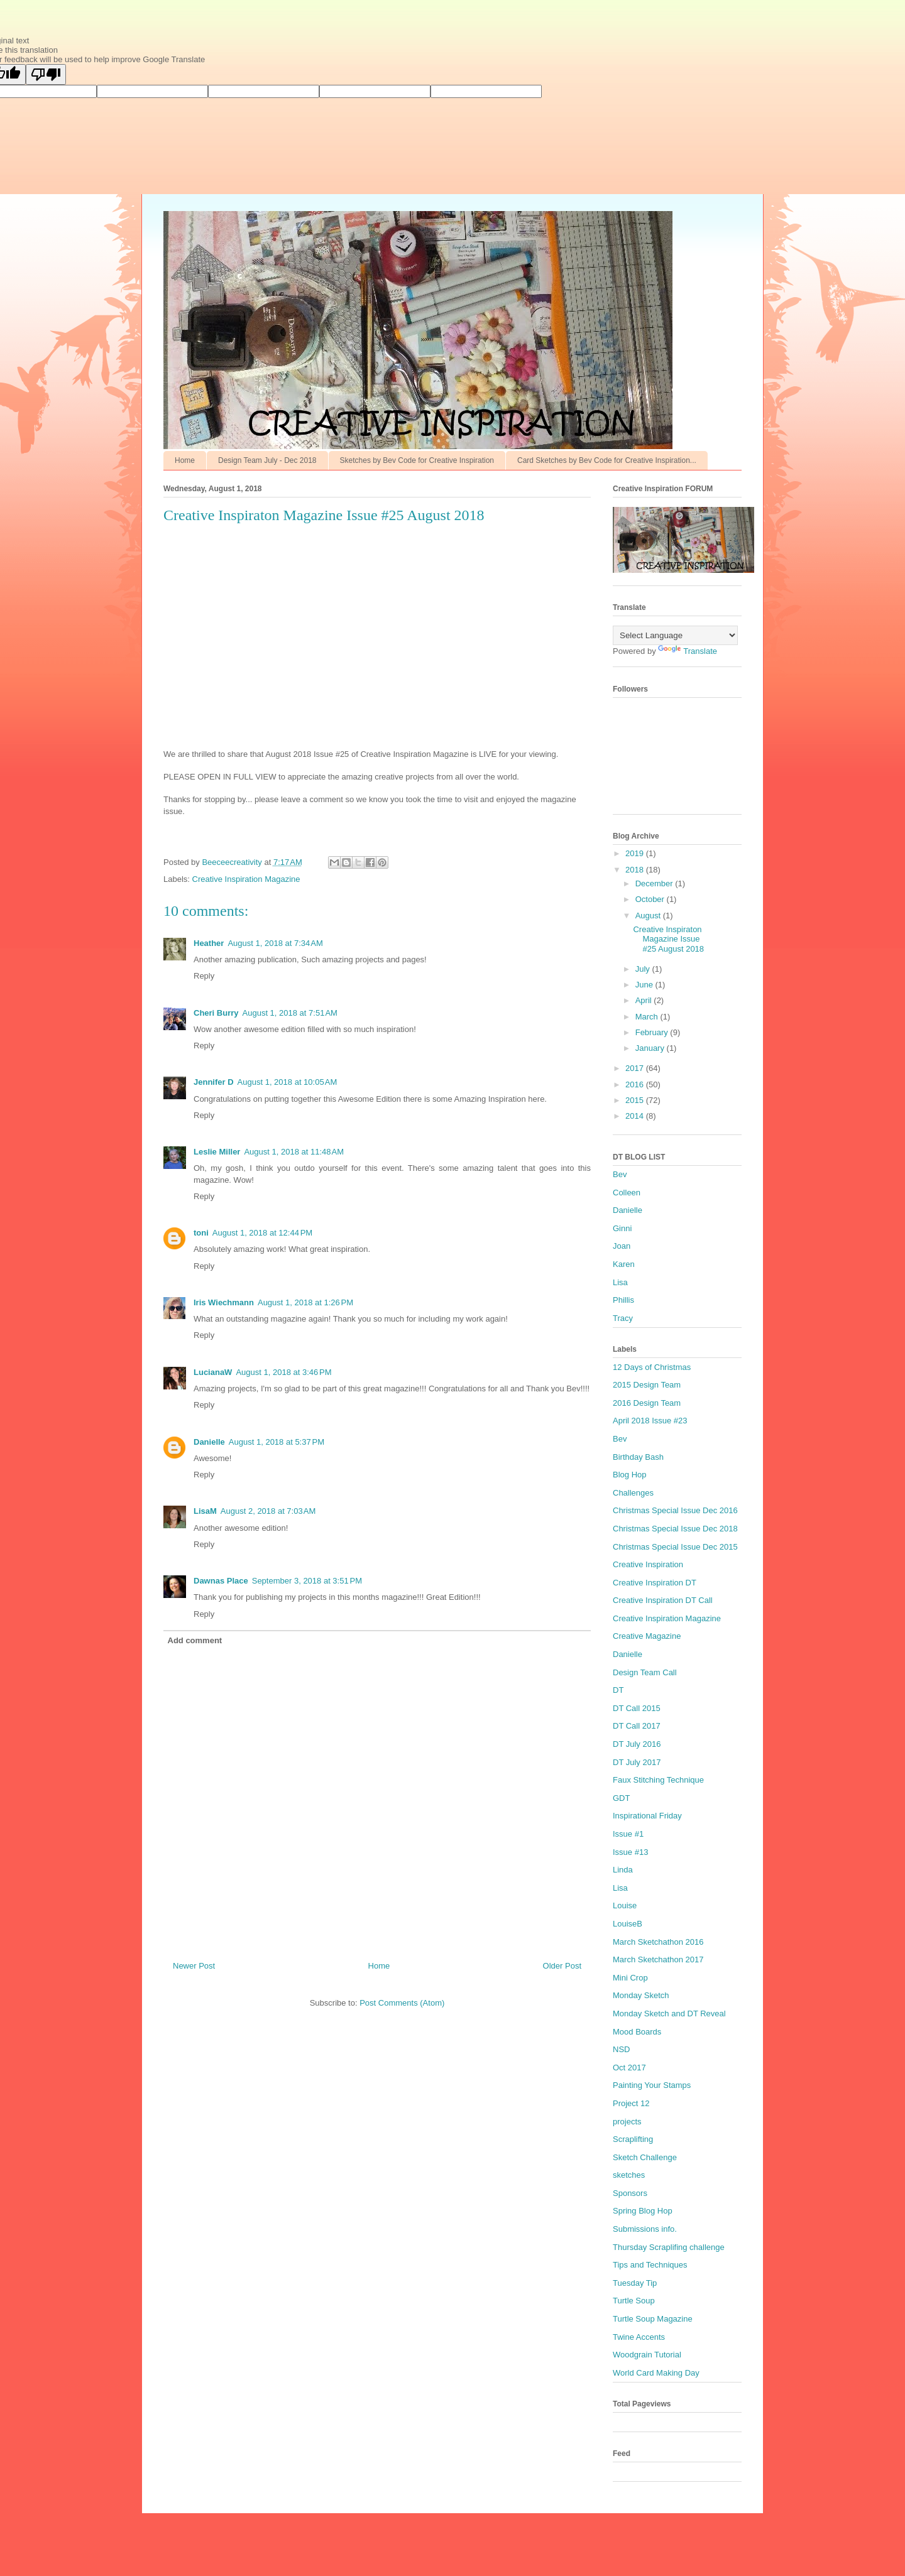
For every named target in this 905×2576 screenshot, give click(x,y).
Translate (687, 651)
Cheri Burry (216, 1013)
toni (201, 1232)
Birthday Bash (638, 1457)
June (645, 984)
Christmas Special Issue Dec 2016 (675, 1510)
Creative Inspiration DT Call (663, 1600)
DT (618, 1690)
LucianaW (213, 1372)
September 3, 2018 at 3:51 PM (307, 1580)
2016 (635, 1084)
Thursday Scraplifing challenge (669, 2247)
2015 (635, 1100)
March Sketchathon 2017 (658, 1959)
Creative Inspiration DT (654, 1582)
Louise (625, 1905)
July (643, 969)
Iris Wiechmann (224, 1302)
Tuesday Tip (635, 2283)
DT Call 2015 (637, 1708)
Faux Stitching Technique (658, 1780)
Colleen (626, 1192)
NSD (621, 2049)
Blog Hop (629, 1474)
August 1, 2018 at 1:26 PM (305, 1302)
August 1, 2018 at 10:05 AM (287, 1082)
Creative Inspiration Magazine (246, 879)
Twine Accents (639, 2337)
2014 (635, 1116)
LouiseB (627, 1923)
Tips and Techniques (650, 2264)
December (655, 883)
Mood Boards (637, 2031)
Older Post (562, 1965)
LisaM (205, 1511)
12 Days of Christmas (652, 1367)
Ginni (622, 1228)
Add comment (195, 1640)
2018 (635, 869)
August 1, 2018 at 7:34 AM (275, 943)
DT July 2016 (637, 1744)
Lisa (620, 1282)
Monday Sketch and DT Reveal (669, 2013)
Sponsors (630, 2193)
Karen (624, 1264)
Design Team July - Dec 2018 (267, 460)
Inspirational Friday (647, 1815)
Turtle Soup (634, 2300)
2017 (635, 1068)
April (644, 1000)
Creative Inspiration (648, 1564)
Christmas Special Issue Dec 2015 (675, 1547)
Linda (623, 1869)
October (651, 899)
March (648, 1016)
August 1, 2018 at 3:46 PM (283, 1372)
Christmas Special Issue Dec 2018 (675, 1528)
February (653, 1032)
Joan (621, 1246)
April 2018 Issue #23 (650, 1420)
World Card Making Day (656, 2373)
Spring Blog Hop (642, 2210)
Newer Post (194, 1965)
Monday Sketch (641, 1995)
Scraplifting (633, 2139)
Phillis (623, 1300)
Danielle (209, 1442)
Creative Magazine (647, 1636)
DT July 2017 (637, 1762)
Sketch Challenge (645, 2157)
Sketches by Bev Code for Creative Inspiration (417, 460)
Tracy (623, 1318)
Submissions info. (645, 2229)
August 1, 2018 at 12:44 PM (262, 1232)
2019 (635, 853)
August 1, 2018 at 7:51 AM (290, 1013)
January (651, 1048)
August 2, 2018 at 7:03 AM (268, 1511)
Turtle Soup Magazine (653, 2318)
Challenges (633, 1492)
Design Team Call (645, 1672)
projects (627, 2121)
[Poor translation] (46, 74)
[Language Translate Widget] (675, 635)
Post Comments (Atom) (401, 2003)
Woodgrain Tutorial (647, 2354)
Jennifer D (214, 1082)
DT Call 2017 (637, 1726)
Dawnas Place (221, 1580)
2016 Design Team (647, 1403)
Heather (209, 943)
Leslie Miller (217, 1151)
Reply (204, 976)
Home (185, 460)
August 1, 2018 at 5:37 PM (276, 1442)
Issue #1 (628, 1834)
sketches (629, 2175)
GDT (621, 1798)
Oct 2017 (629, 2067)
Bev (620, 1174)
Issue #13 (630, 1852)
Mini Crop (630, 1977)
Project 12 (631, 2103)
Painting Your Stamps (652, 2085)
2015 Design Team (647, 1384)
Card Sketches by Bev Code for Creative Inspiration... (606, 460)
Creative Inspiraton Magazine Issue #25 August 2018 (668, 939)
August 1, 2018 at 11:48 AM (294, 1151)
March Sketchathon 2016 (658, 1942)
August (649, 915)
